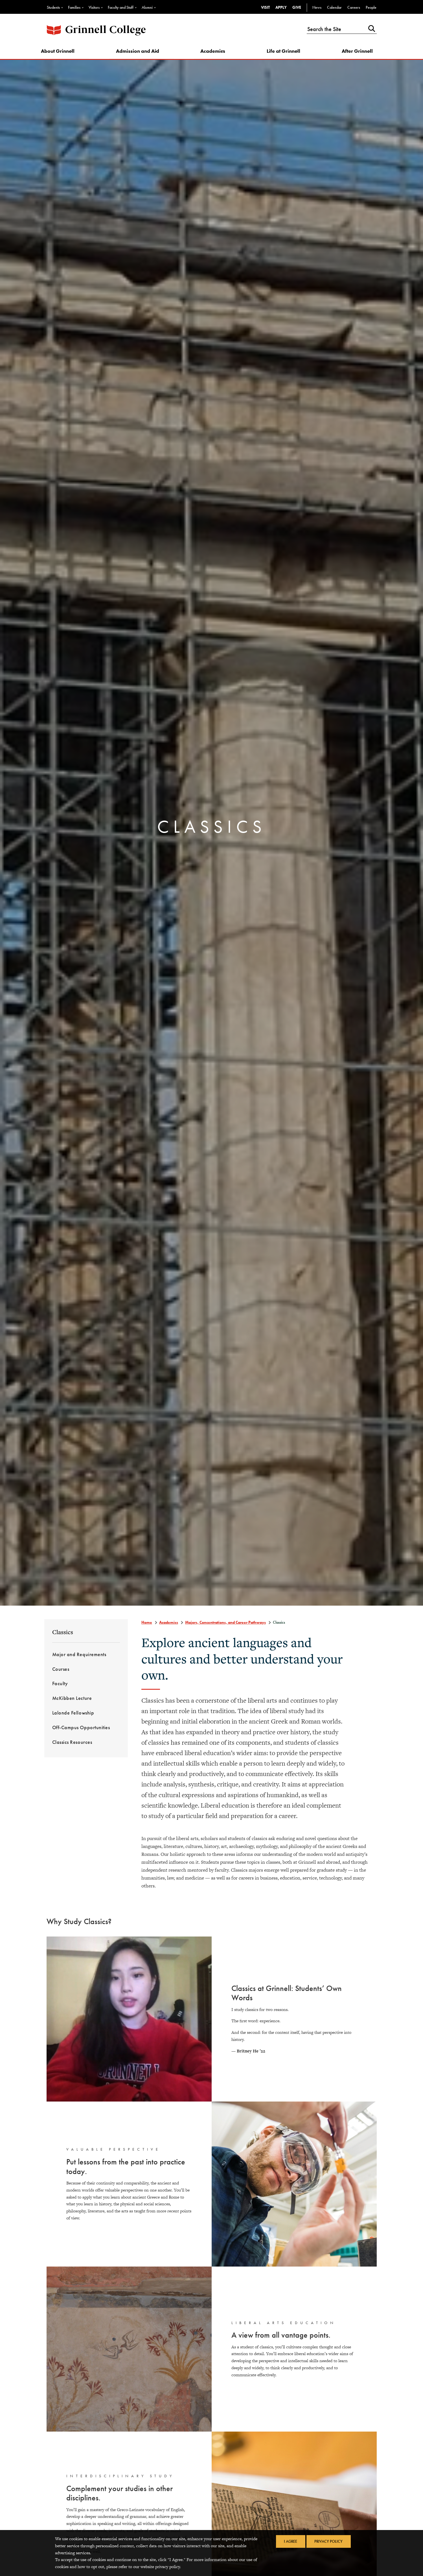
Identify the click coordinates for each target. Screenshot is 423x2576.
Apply (281, 7)
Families (74, 7)
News (316, 7)
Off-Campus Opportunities (81, 1730)
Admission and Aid (140, 52)
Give (296, 7)
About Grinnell (62, 52)
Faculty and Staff (120, 7)
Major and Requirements (79, 1657)
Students (53, 7)
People (371, 7)
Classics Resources (72, 1745)
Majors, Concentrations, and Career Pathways (225, 1625)
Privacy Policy (329, 2541)
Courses (60, 1672)
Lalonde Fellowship (73, 1716)
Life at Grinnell (283, 52)
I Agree (289, 2541)
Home (146, 1625)
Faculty (60, 1686)
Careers (353, 7)
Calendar (334, 7)
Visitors (94, 7)
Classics (62, 1635)
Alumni (147, 7)
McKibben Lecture (72, 1701)
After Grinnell (355, 52)
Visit (265, 7)
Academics (214, 52)
